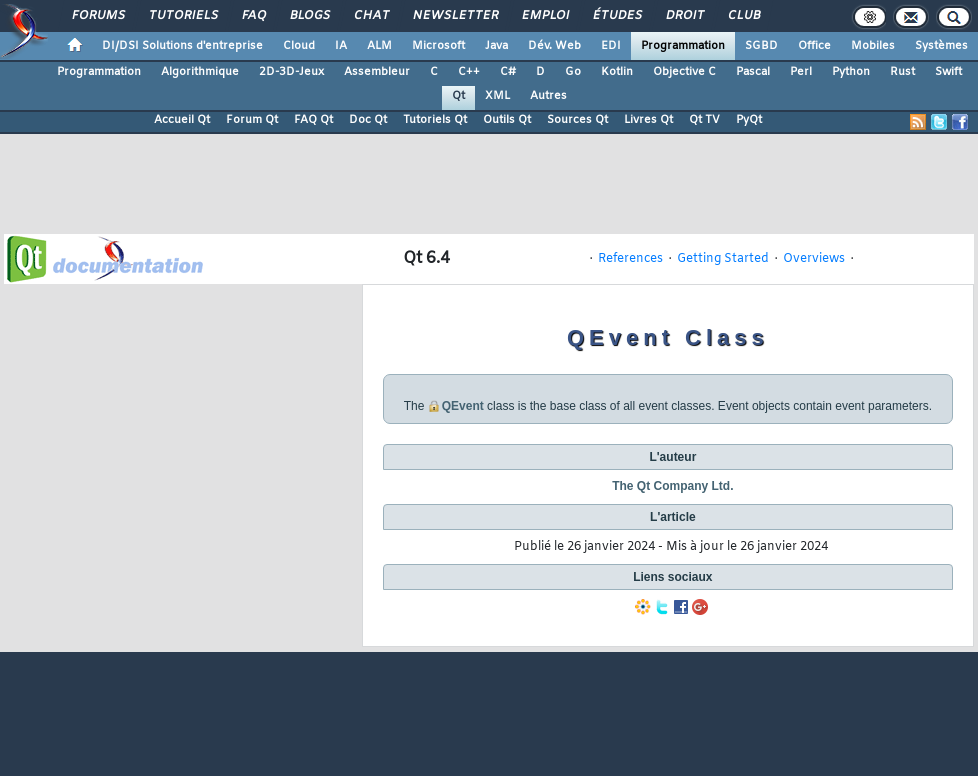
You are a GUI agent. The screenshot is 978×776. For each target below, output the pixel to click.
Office (814, 46)
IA (341, 46)
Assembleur (377, 72)
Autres (548, 96)
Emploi (544, 16)
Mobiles (873, 46)
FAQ (253, 16)
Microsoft (438, 46)
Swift (948, 72)
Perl (801, 72)
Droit (684, 16)
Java (496, 46)
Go (573, 72)
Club (743, 16)
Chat (370, 16)
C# (508, 72)
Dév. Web (554, 46)
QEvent (463, 406)
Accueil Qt (182, 120)
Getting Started (723, 259)
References (630, 259)
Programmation (683, 46)
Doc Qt (368, 120)
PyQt (749, 120)
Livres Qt (648, 120)
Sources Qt (577, 120)
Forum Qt (252, 120)
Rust (902, 72)
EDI (611, 46)
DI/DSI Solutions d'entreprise (182, 46)
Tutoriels (182, 16)
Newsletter (454, 16)
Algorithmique (200, 72)
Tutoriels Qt (435, 120)
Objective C (684, 72)
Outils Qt (507, 120)
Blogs (309, 16)
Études (616, 16)
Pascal (753, 72)
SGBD (761, 46)
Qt (458, 96)
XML (497, 96)
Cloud (299, 46)
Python (851, 72)
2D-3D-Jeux (291, 72)
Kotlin (617, 72)
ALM (379, 46)
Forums (97, 16)
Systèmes (941, 46)
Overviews (814, 259)
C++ (469, 72)
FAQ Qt (313, 120)
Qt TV (704, 120)
